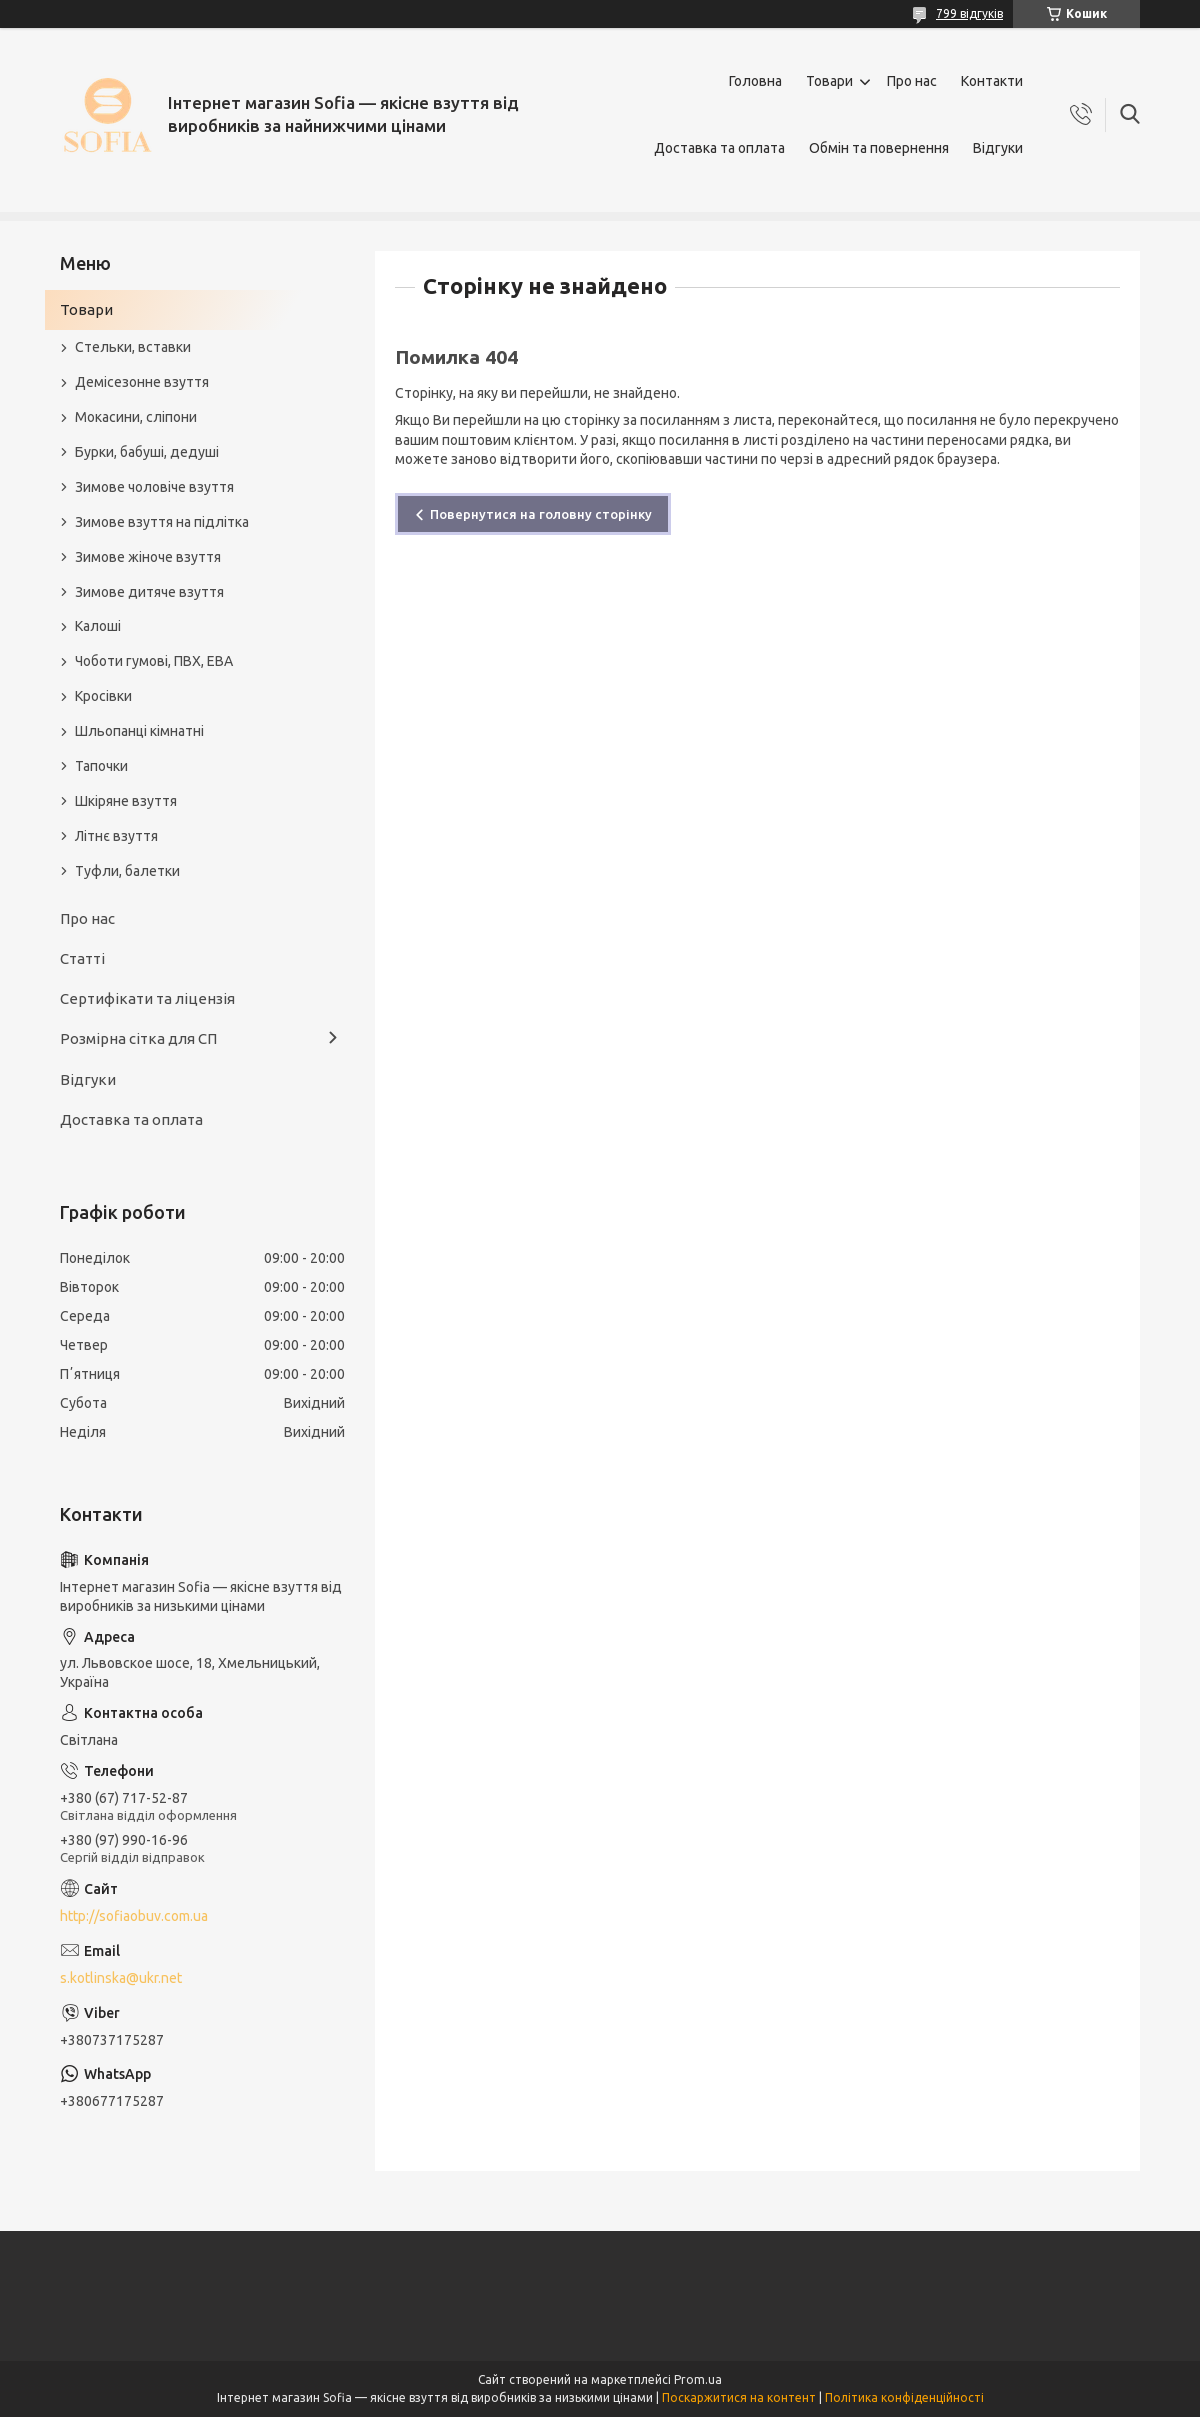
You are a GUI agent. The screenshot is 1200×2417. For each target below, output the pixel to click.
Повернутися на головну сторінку (541, 514)
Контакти (992, 81)
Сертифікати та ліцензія (147, 998)
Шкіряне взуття (126, 801)
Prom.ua (698, 2379)
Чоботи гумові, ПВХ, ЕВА (154, 661)
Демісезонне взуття (142, 382)
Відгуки (998, 148)
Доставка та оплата (719, 148)
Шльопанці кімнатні (139, 731)
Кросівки (103, 696)
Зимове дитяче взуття (149, 592)
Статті (82, 958)
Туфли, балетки (127, 871)
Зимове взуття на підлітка (162, 522)
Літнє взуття (116, 836)
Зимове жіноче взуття (148, 557)
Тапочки (101, 766)
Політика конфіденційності (904, 2397)
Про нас (912, 81)
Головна (755, 81)
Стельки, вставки (133, 347)
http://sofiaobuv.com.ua (134, 1916)
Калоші (98, 626)
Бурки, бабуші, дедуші (147, 452)
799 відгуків (969, 13)
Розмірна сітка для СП (138, 1038)
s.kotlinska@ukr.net (121, 1978)
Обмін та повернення (879, 148)
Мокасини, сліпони (136, 417)
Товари (829, 81)
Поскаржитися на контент (739, 2397)
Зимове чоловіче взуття (154, 487)
